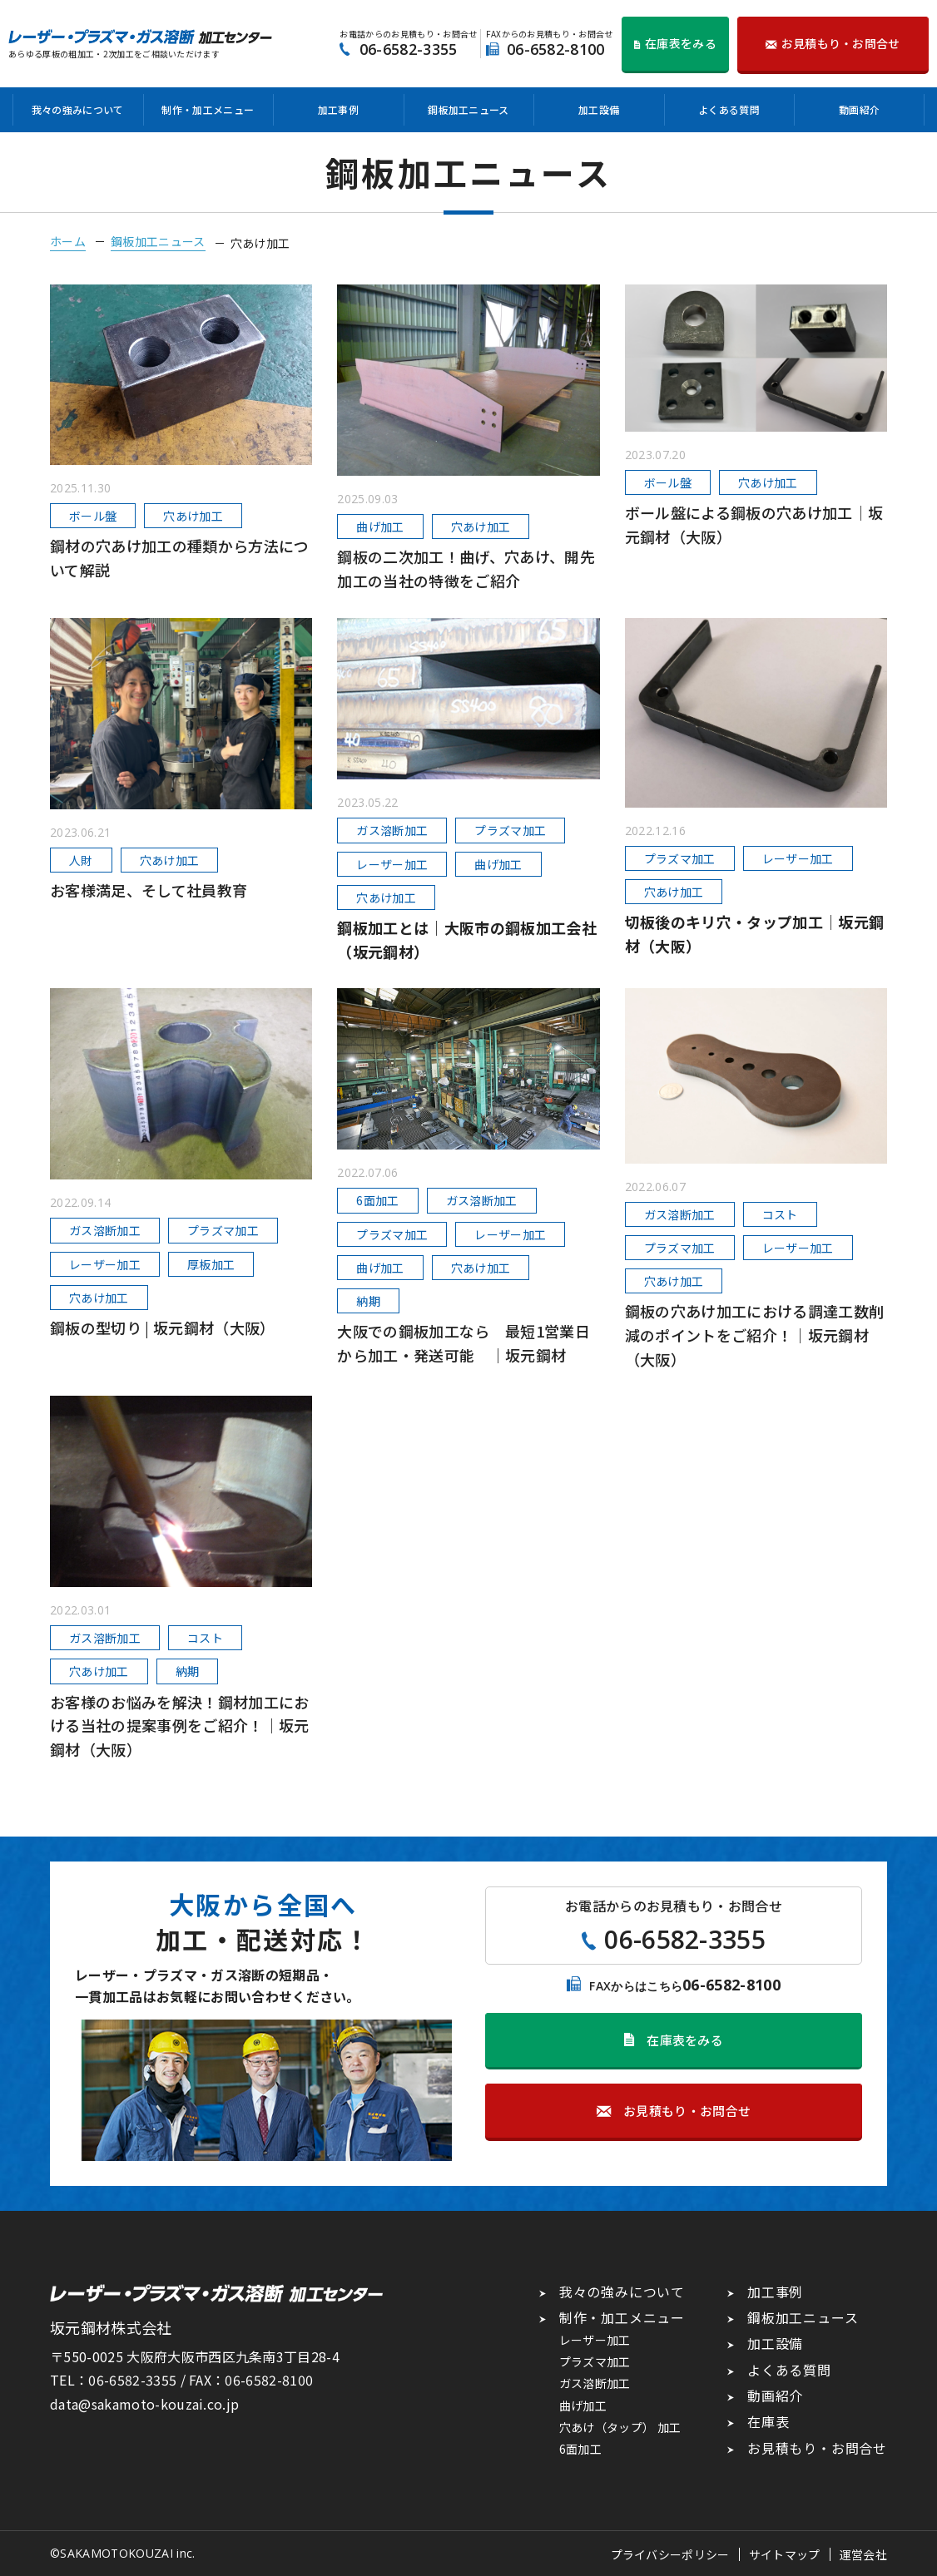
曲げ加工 (583, 2405)
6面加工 (580, 2448)
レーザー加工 (595, 2339)
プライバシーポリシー (670, 2554)
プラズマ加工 (595, 2361)
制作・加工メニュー (207, 109)
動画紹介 (859, 109)
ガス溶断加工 (595, 2383)
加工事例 (338, 109)
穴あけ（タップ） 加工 (620, 2427)
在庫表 (768, 2421)
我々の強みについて (78, 109)
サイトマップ (784, 2554)
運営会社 (863, 2554)
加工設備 (598, 109)
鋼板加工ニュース (468, 109)
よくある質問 (729, 109)
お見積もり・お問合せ (817, 2447)
